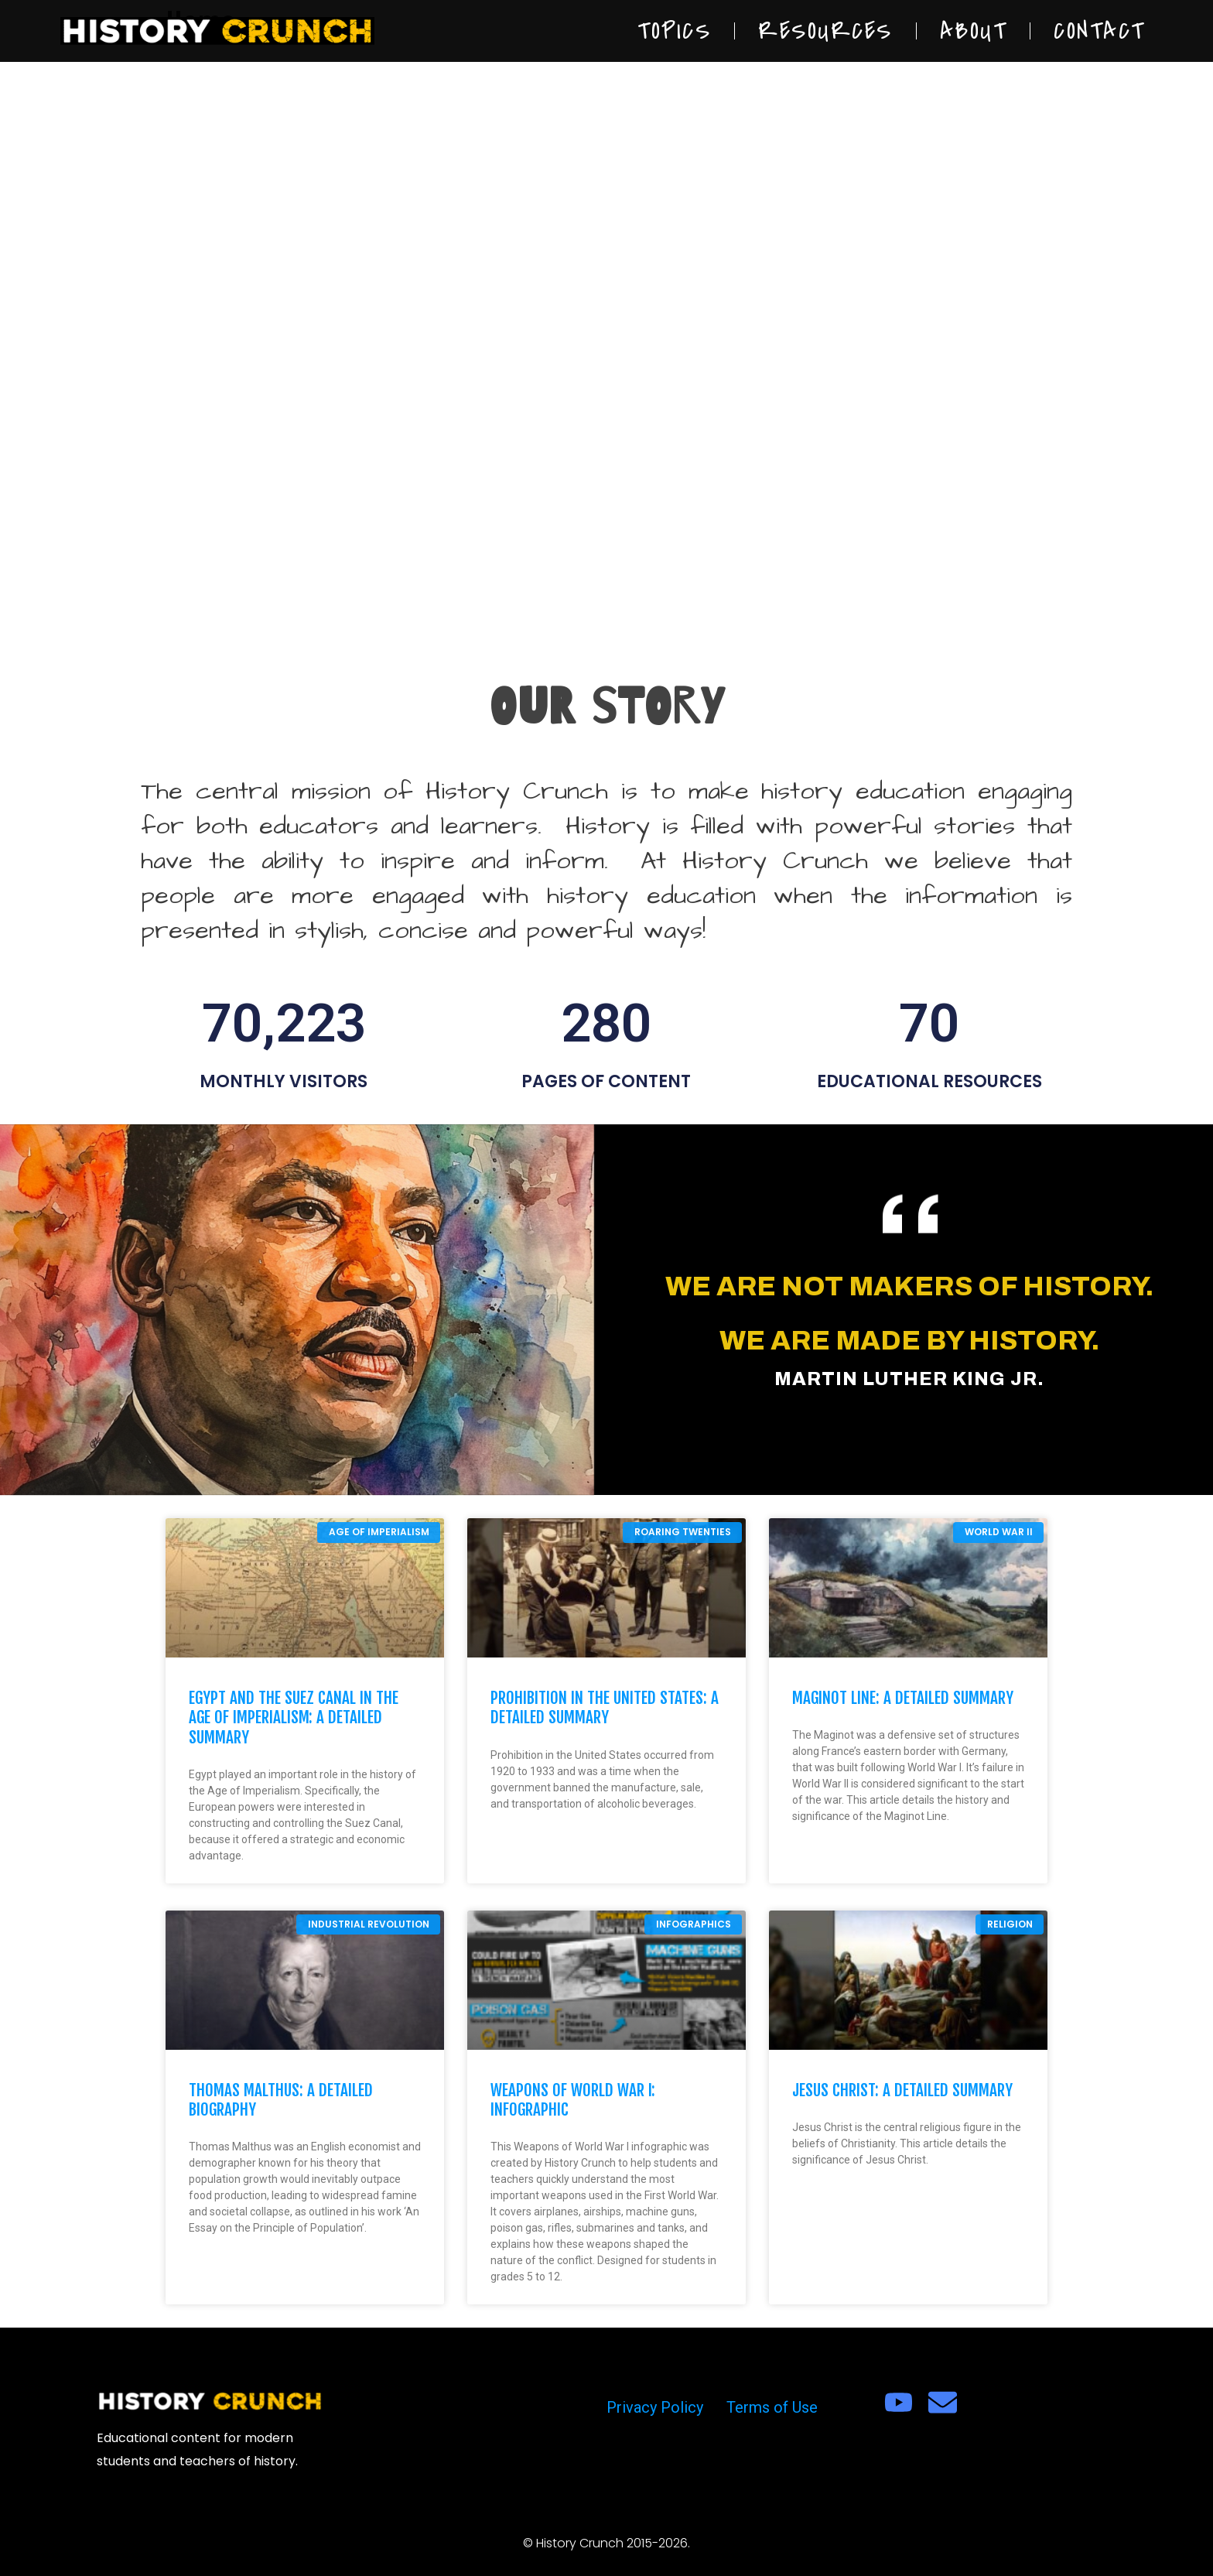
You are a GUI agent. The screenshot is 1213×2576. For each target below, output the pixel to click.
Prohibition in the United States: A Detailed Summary (604, 1707)
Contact (1099, 31)
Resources (825, 31)
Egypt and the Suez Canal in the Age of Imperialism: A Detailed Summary (293, 1717)
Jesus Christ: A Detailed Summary (902, 2090)
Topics (674, 31)
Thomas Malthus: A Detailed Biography (281, 2099)
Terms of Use (772, 2407)
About (973, 31)
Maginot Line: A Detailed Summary (902, 1698)
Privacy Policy (654, 2407)
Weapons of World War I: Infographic (572, 2099)
